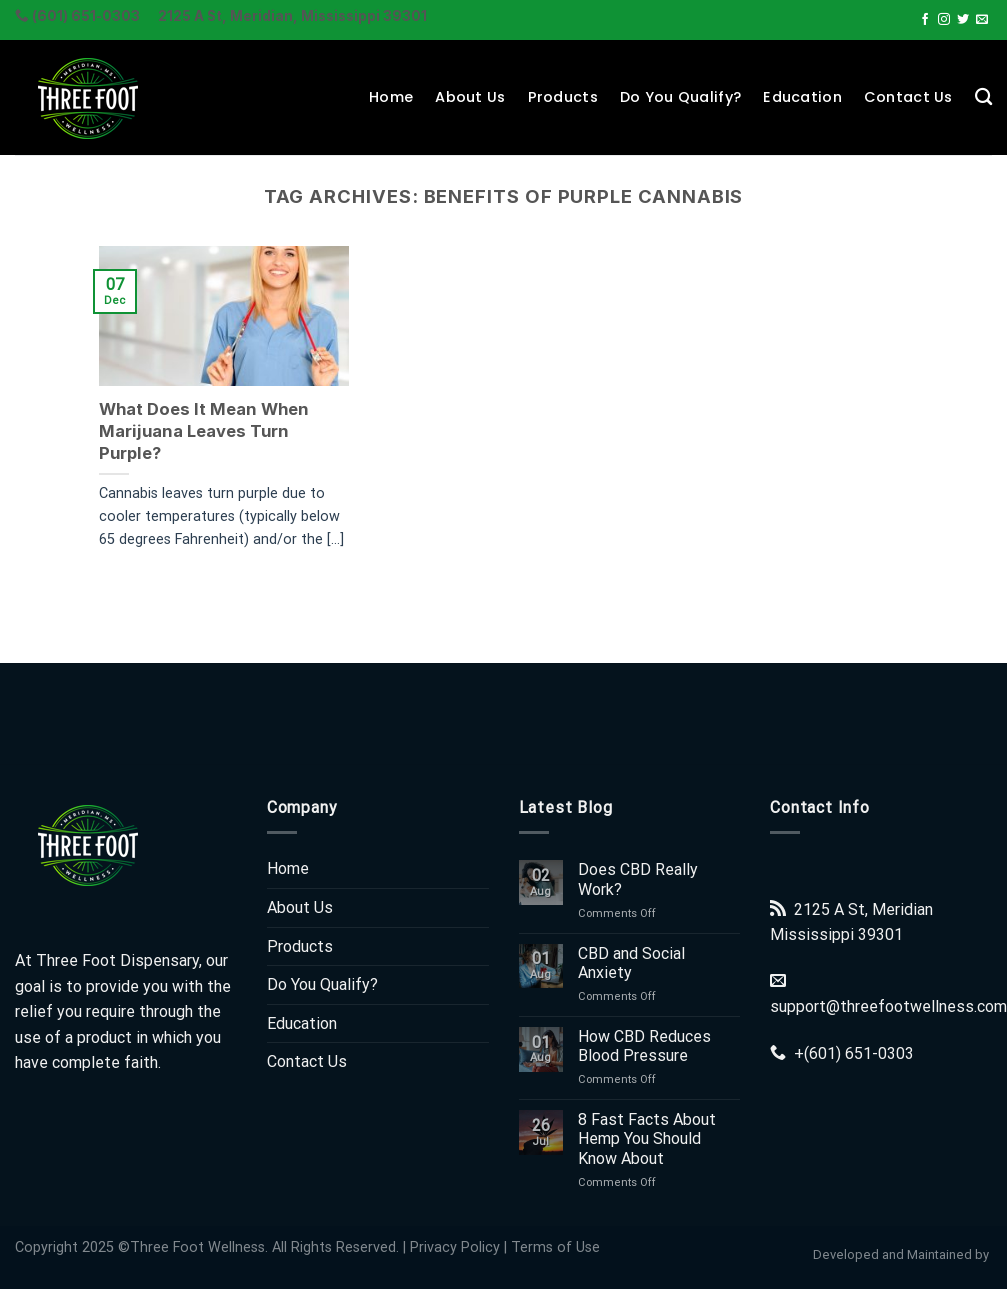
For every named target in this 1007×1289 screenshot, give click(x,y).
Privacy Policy (455, 1247)
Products (563, 97)
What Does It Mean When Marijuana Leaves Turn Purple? (204, 430)
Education (802, 97)
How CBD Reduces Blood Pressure (644, 1046)
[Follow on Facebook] (925, 20)
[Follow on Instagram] (944, 20)
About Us (470, 97)
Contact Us (908, 97)
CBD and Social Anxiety (631, 963)
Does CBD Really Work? (638, 879)
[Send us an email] (982, 20)
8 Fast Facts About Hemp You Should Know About (647, 1138)
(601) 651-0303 (859, 1053)
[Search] (983, 97)
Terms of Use (555, 1247)
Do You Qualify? (680, 97)
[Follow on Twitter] (963, 20)
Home (391, 97)
